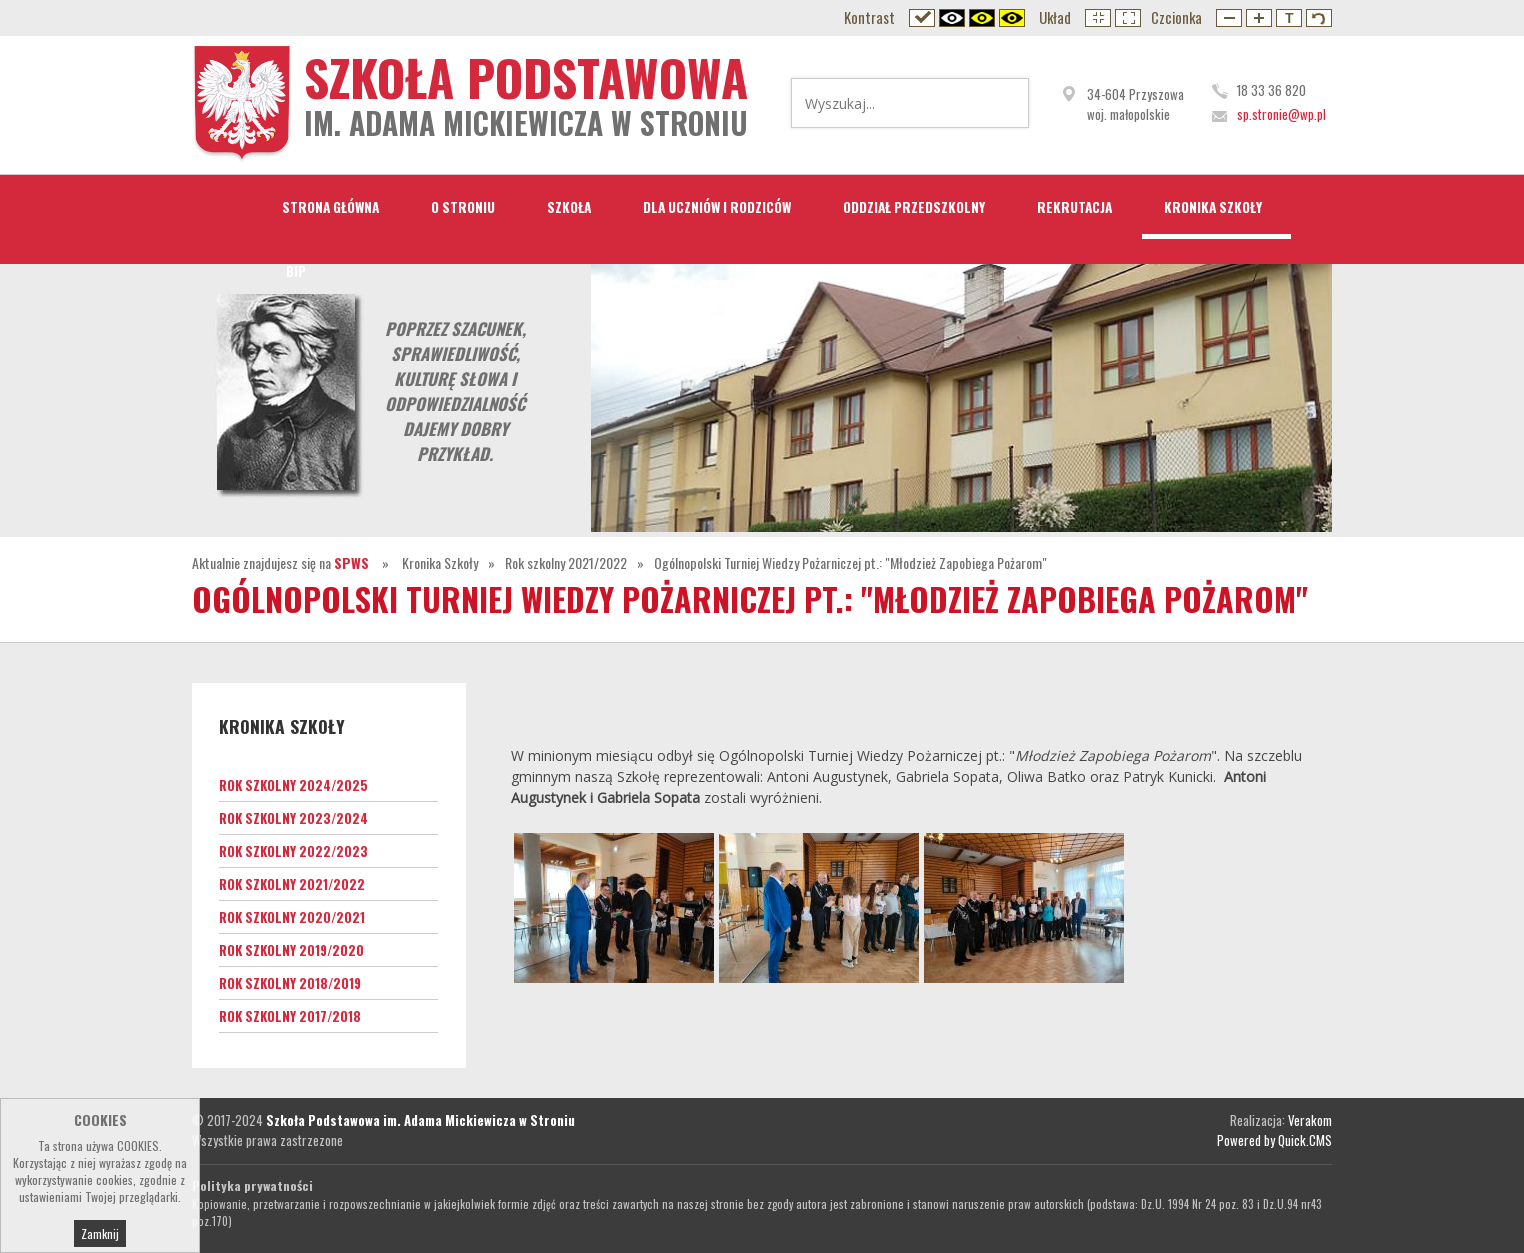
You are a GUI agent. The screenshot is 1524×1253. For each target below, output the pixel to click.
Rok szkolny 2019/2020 (291, 950)
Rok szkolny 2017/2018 (290, 1016)
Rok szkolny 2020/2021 (292, 917)
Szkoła (569, 207)
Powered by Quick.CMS (1274, 1140)
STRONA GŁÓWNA (330, 207)
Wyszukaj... (1001, 103)
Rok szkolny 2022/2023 (293, 851)
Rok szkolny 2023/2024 (293, 818)
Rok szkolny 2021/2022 (566, 562)
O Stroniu (463, 207)
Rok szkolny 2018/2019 (290, 983)
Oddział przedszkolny (914, 207)
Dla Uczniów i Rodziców (717, 207)
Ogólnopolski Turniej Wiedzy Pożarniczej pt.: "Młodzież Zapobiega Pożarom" (850, 562)
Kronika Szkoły (1213, 207)
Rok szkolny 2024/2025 (293, 785)
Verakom (1310, 1120)
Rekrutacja (1074, 207)
